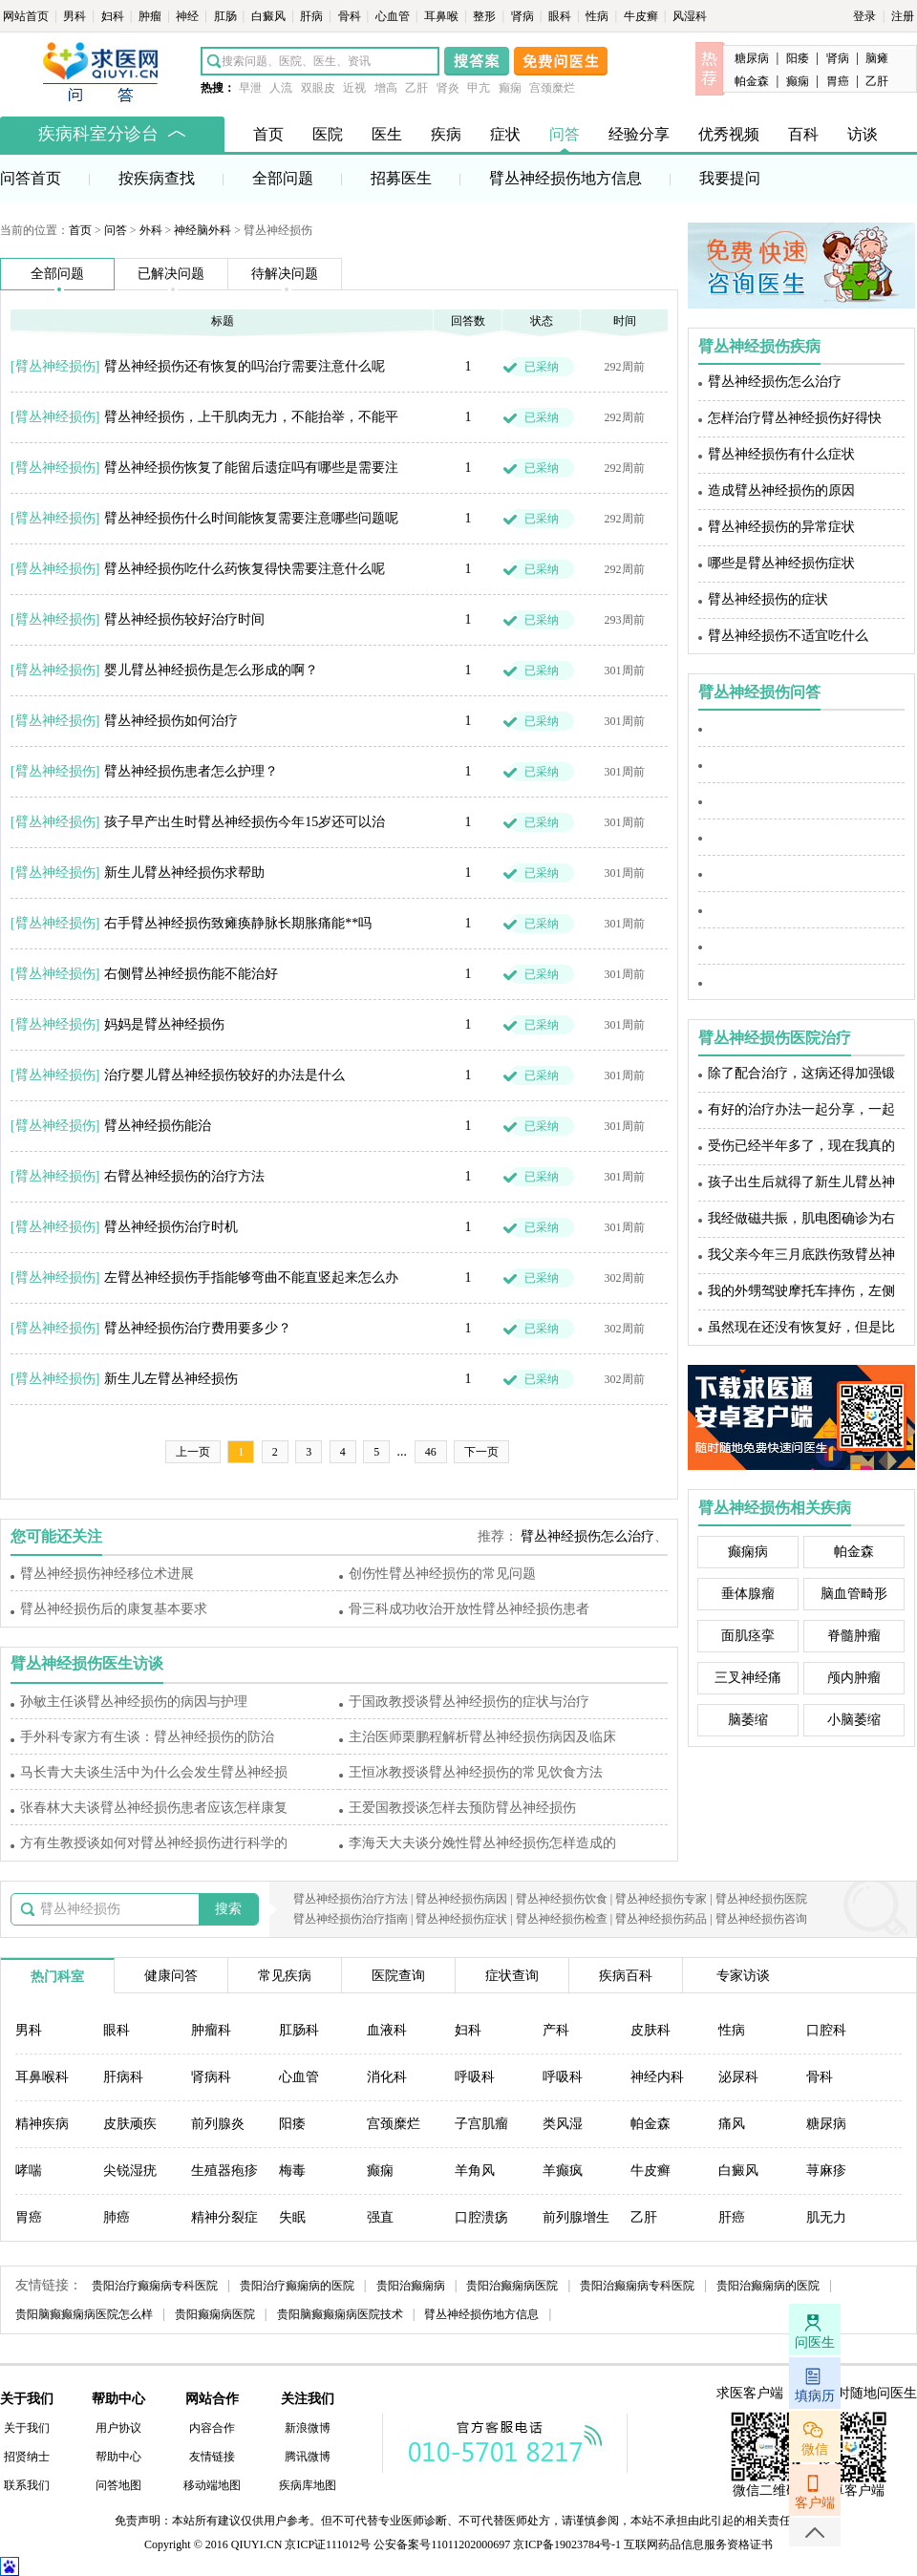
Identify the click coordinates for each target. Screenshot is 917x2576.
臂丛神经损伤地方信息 (565, 178)
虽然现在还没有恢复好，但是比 (801, 1327)
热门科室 (57, 1976)
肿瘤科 (211, 2030)
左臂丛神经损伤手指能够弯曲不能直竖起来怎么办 (251, 1277)
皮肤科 (650, 2030)
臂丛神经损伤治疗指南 (350, 1919)
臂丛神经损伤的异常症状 (781, 527)
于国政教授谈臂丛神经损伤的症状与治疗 (469, 1701)
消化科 (387, 2077)
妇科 (114, 16)
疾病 (446, 134)
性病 (598, 16)
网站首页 (27, 16)
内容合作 (212, 2428)
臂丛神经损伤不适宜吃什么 (788, 635)
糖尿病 (752, 58)
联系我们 (27, 2485)
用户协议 (118, 2428)
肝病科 (123, 2077)
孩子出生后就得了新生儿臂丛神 (801, 1182)
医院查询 (398, 1976)
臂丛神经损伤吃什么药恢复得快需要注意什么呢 (244, 569)
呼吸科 (475, 2077)
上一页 (193, 1451)
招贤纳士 (27, 2456)
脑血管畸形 (854, 1593)
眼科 (561, 16)
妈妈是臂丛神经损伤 (164, 1024)
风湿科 (689, 16)
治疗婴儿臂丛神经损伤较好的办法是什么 (224, 1075)
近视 (354, 88)
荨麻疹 (826, 2170)
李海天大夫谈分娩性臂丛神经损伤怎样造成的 (482, 1843)
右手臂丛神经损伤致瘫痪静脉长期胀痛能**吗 (238, 923)
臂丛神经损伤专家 (661, 1898)
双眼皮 (318, 88)
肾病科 (211, 2077)
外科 (150, 230)
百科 (803, 134)
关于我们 (27, 2428)
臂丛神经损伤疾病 (759, 346)
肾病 (524, 16)
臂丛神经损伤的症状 (768, 599)
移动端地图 (212, 2485)
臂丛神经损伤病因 (461, 1898)
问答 (564, 134)
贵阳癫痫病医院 (215, 2314)
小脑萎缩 (854, 1720)
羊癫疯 (563, 2170)
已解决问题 (171, 273)
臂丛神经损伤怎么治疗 (587, 1536)
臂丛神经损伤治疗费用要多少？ (197, 1328)
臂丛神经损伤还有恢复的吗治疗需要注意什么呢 (244, 366)
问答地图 (118, 2485)
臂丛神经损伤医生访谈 (87, 1663)
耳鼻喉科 (42, 2077)
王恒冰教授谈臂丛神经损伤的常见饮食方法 (476, 1772)
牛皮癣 (642, 16)
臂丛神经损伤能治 (157, 1125)
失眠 (292, 2217)
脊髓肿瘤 (854, 1636)
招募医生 (401, 178)
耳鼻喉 (442, 16)
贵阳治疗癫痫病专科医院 (155, 2285)
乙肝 (416, 88)
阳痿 (797, 58)
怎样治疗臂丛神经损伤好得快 (795, 418)
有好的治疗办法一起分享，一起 (801, 1109)
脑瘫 (876, 58)
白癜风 (269, 16)
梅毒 (292, 2170)
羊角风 (475, 2170)
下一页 (481, 1451)
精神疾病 (42, 2124)
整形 (486, 16)
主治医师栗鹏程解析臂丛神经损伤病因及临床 (482, 1737)
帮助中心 (118, 2456)
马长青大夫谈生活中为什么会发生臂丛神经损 (154, 1772)
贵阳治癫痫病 (410, 2285)
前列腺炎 (218, 2124)
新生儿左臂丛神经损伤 (171, 1379)
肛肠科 (299, 2030)
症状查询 (512, 1976)
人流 (280, 88)
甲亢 (478, 88)
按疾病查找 (156, 178)
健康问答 (171, 1976)
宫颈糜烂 (552, 88)
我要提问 (729, 178)
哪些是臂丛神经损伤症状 (781, 563)
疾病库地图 (307, 2485)
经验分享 (639, 134)
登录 (864, 16)
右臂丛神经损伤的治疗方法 (184, 1176)
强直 (380, 2217)
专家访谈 (743, 1976)
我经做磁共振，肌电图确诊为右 (801, 1218)
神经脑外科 (202, 230)
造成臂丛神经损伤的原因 (781, 490)
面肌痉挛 (748, 1636)
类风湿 (563, 2124)
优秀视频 (728, 134)
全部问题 (282, 178)
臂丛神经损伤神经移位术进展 (107, 1573)
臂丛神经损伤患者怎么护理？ (191, 771)
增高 (385, 88)
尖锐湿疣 (130, 2170)
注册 (902, 16)
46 (431, 1451)
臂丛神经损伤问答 (759, 692)
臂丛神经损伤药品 (661, 1919)
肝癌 (731, 2217)
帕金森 (752, 81)
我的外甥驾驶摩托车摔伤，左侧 (801, 1291)
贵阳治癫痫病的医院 (768, 2285)
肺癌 (116, 2217)
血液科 (387, 2030)
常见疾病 (284, 1976)
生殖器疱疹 (224, 2170)
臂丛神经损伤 (55, 366)
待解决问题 (284, 273)
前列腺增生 (576, 2217)
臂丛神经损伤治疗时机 (171, 1227)
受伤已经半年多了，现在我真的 (801, 1146)
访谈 (862, 134)
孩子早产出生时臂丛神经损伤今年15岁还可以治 (244, 822)
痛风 (731, 2124)
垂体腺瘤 (748, 1593)
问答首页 (30, 178)
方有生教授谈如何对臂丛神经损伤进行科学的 (154, 1843)
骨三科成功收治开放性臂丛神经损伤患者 (469, 1609)
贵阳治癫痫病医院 (512, 2285)
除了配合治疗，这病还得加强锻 (801, 1073)
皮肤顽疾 (130, 2124)
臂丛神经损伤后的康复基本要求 (113, 1609)
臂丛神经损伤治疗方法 (350, 1898)
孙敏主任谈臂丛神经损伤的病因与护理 (133, 1701)
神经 (189, 16)
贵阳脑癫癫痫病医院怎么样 (84, 2314)
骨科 (351, 16)
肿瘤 (151, 16)
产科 (556, 2030)
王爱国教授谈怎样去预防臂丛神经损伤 (462, 1807)
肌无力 (826, 2217)
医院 (327, 134)
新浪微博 (308, 2428)
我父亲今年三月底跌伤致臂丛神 (801, 1254)
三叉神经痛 (747, 1678)
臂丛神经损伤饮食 (562, 1898)
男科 (76, 16)
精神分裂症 (224, 2217)
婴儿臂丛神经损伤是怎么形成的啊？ (211, 670)
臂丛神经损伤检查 (562, 1919)
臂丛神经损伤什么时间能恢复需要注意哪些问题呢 (251, 518)
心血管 (394, 16)
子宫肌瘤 (481, 2124)
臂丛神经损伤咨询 (761, 1919)
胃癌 (837, 81)
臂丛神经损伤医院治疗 (774, 1038)
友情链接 (212, 2456)
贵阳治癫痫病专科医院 (637, 2285)
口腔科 (826, 2030)
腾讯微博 (308, 2456)
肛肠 (227, 16)
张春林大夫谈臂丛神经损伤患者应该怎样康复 (154, 1807)
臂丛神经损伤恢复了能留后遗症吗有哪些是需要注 (251, 467)
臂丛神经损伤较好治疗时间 (184, 619)
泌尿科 (738, 2077)
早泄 (250, 88)
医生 (387, 134)
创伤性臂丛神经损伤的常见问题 (442, 1573)
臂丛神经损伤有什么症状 (781, 454)
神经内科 (657, 2077)
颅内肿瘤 (854, 1678)
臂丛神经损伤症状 (461, 1919)
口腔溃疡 (481, 2217)
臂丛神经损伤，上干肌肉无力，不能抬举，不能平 (251, 417)
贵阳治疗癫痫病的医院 (297, 2285)
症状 (505, 134)
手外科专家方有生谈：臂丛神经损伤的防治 (147, 1737)
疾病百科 (625, 1976)
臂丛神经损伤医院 (761, 1898)
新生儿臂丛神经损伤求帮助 (184, 872)
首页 (268, 134)
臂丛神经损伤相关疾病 (774, 1508)
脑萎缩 (748, 1720)
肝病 (313, 16)
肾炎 (448, 88)
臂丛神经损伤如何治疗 (171, 720)
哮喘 (28, 2170)
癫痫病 (748, 1551)
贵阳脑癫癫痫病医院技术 (340, 2314)
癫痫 (510, 88)
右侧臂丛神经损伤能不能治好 (191, 974)
